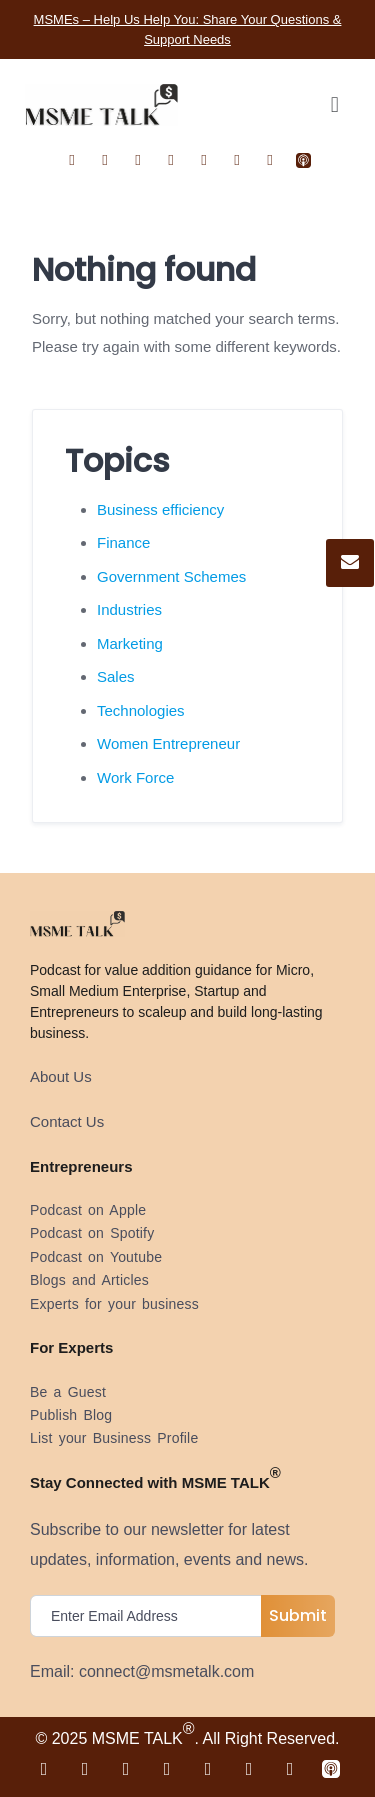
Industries (129, 609)
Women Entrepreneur (168, 743)
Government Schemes (171, 576)
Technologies (141, 710)
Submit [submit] (298, 1615)
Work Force (135, 777)
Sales (116, 676)
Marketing (130, 643)
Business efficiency (160, 509)
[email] (150, 1616)
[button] (334, 104)
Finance (123, 542)
